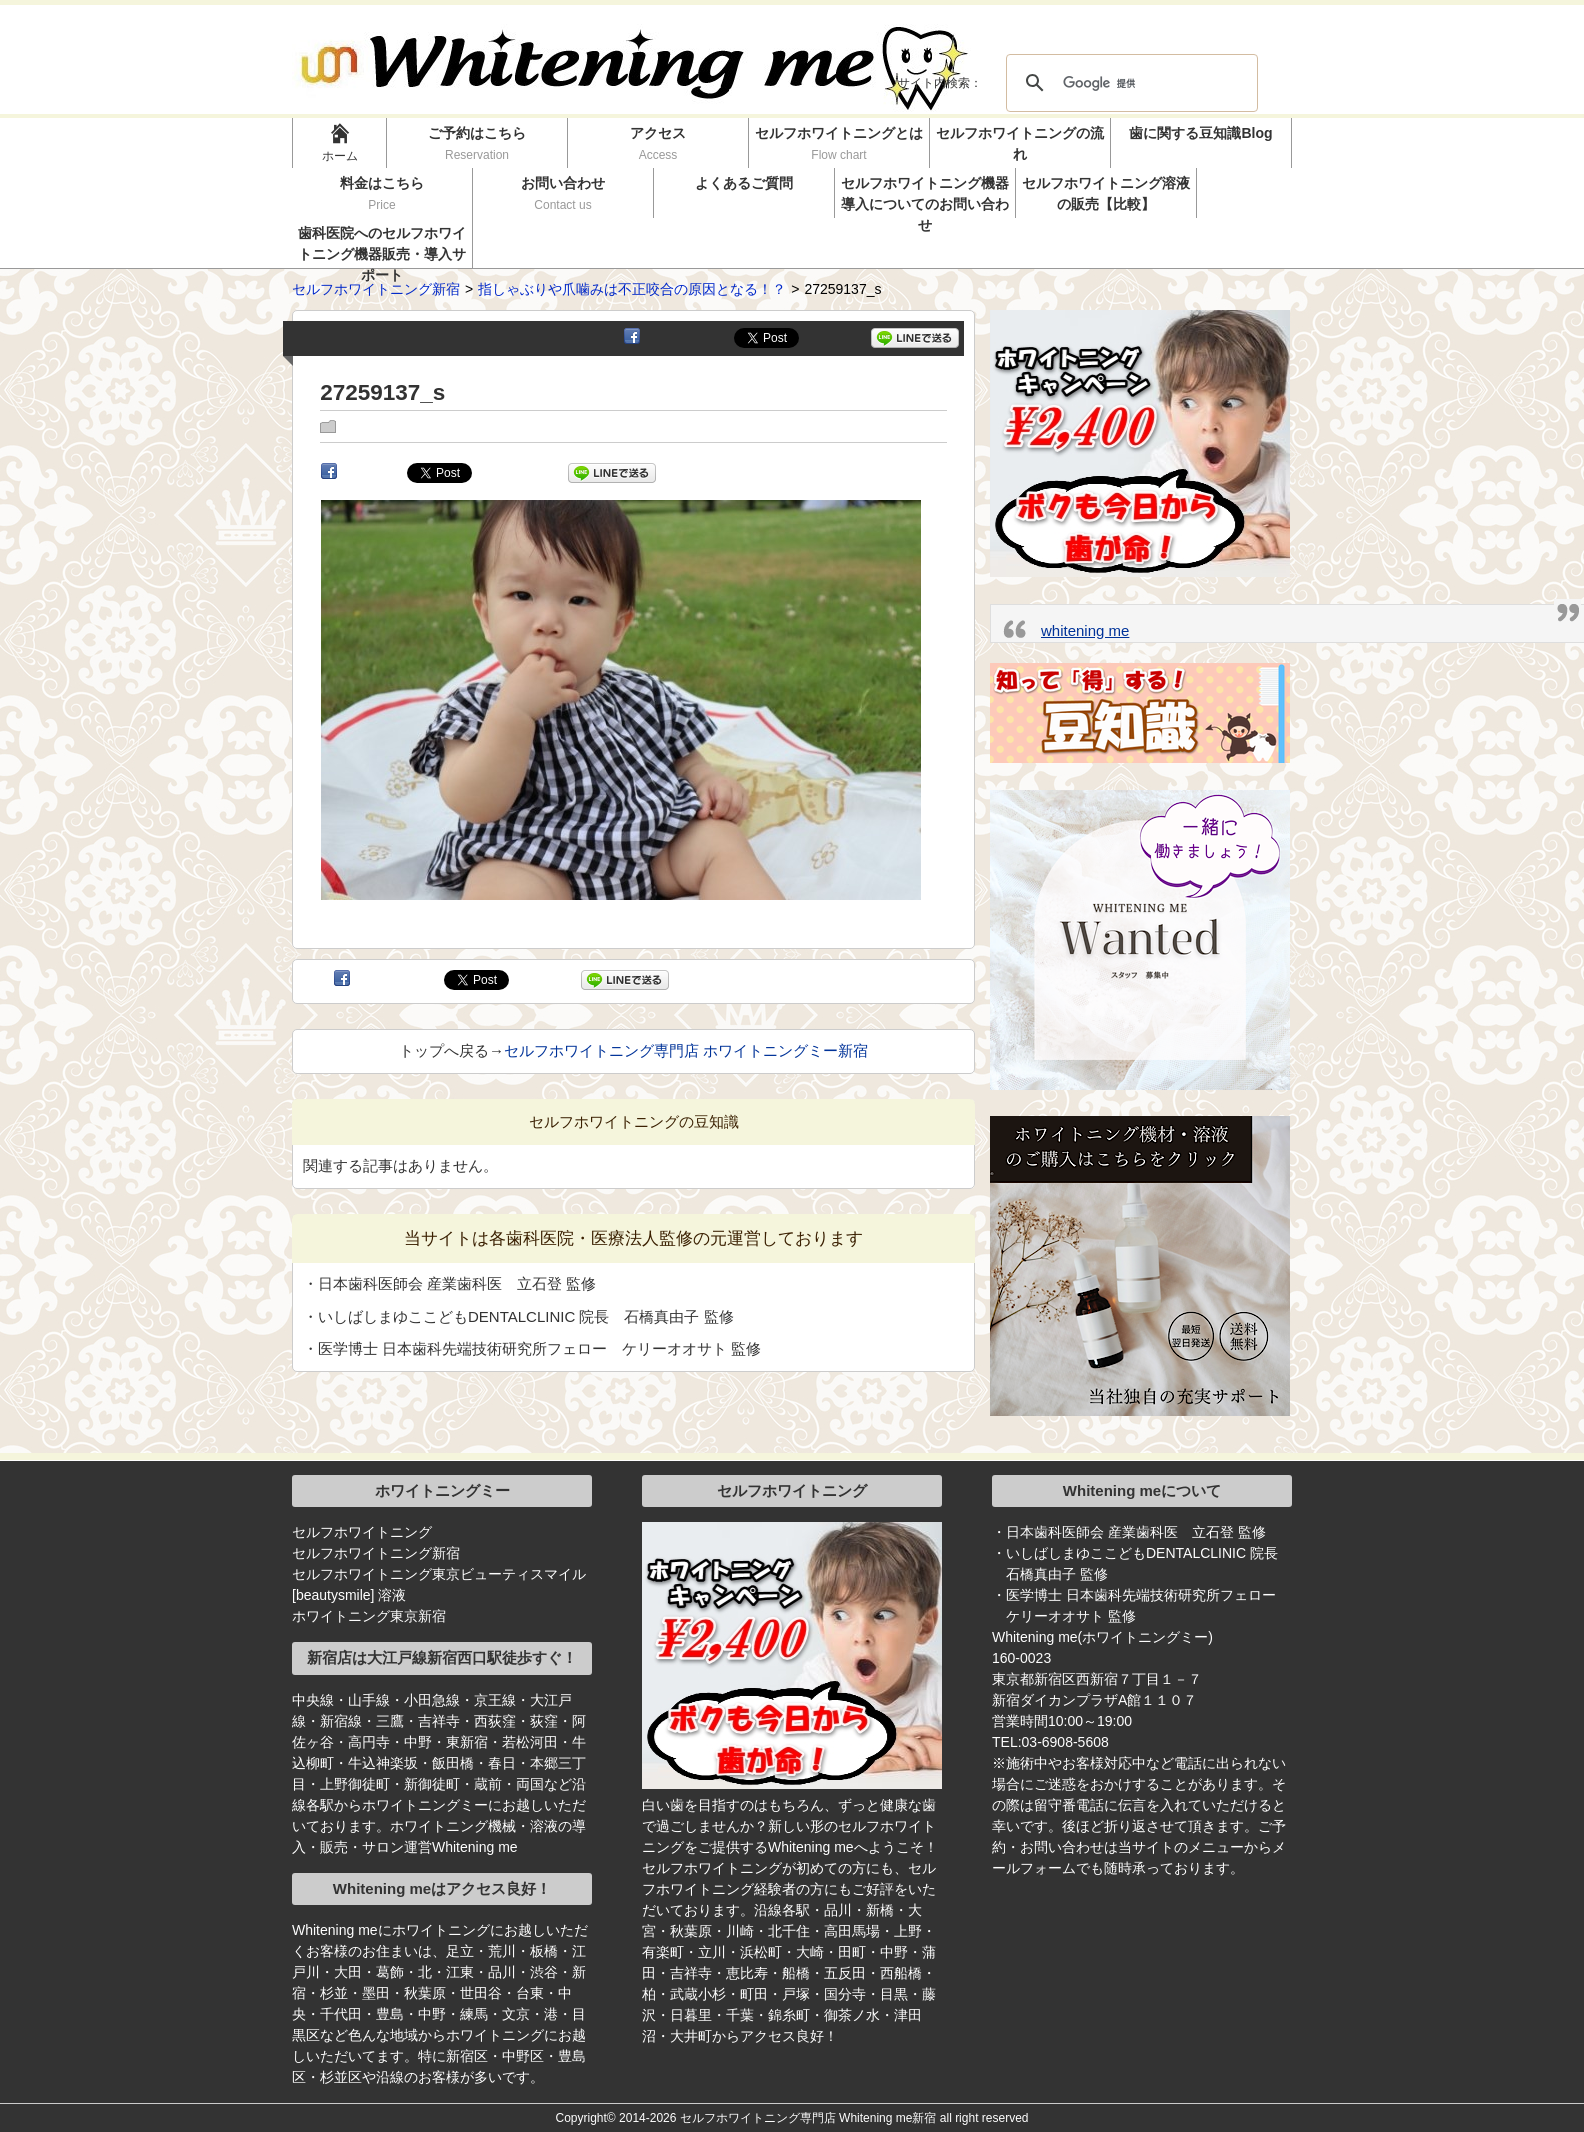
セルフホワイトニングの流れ (1020, 143)
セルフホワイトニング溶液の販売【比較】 (1106, 193)
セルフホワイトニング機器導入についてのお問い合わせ (925, 196)
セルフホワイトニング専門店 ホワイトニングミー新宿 (686, 1050)
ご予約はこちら (477, 143)
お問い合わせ (563, 193)
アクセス (658, 143)
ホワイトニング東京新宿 (369, 1616)
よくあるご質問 (744, 183)
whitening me (1085, 630)
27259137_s (382, 392)
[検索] (1129, 83)
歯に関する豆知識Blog (1200, 133)
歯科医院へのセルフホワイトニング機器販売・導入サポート (382, 246)
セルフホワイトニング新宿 (376, 1553)
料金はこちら (382, 193)
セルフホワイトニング (362, 1532)
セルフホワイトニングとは (839, 143)
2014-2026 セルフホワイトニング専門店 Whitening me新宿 (777, 2118)
